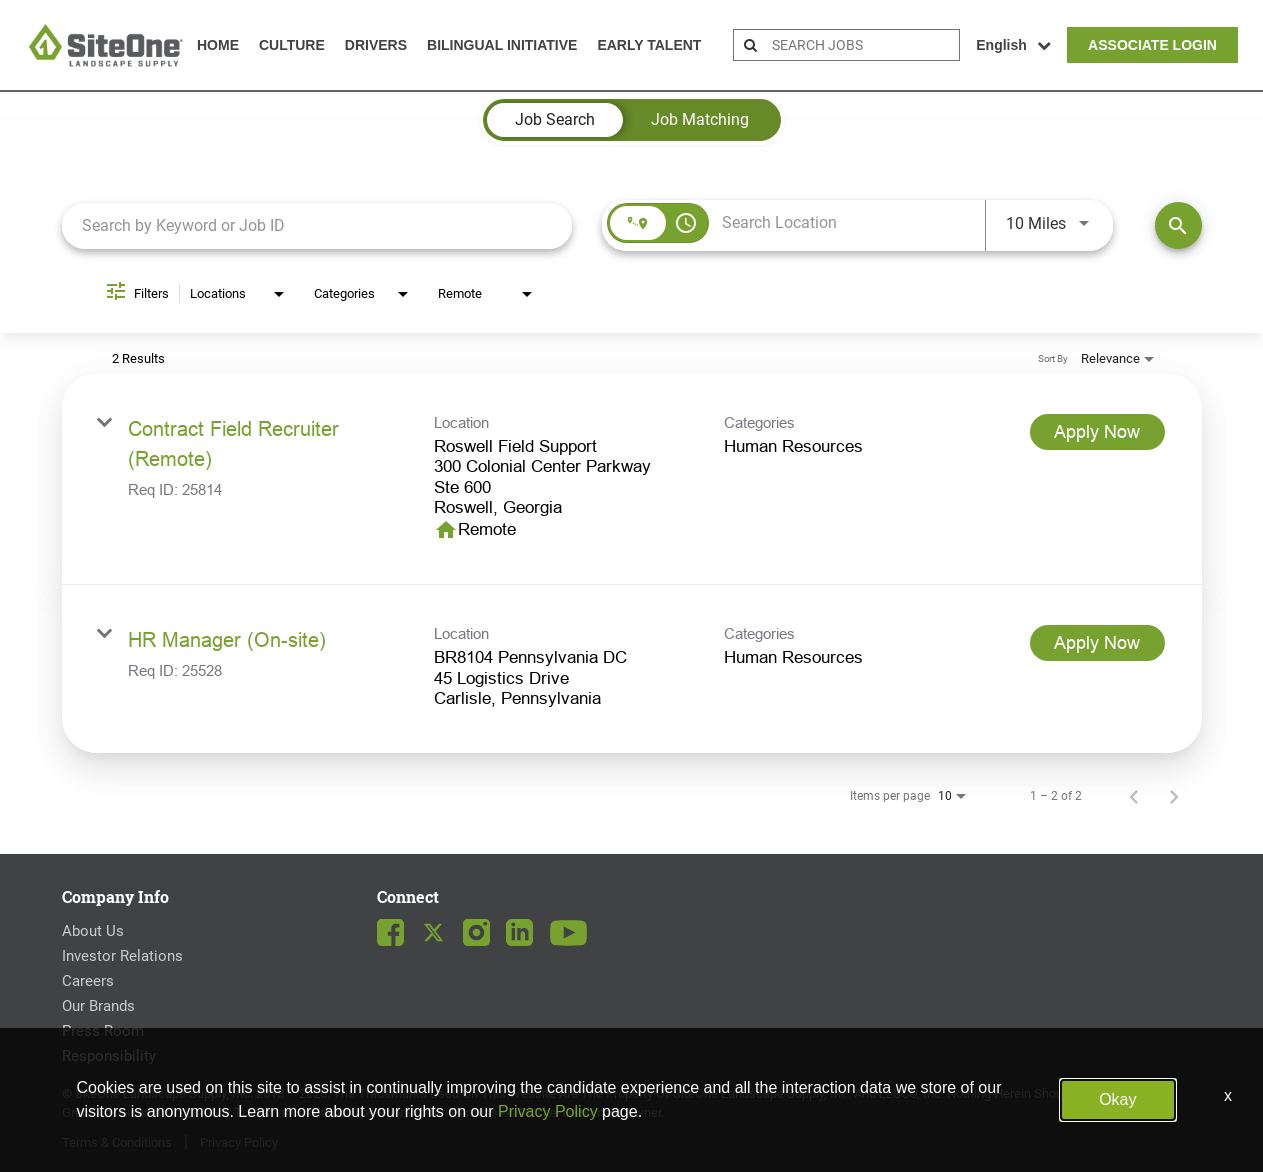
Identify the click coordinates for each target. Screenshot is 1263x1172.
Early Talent (649, 45)
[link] (632, 480)
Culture (292, 45)
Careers (88, 981)
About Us (93, 931)
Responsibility (109, 1056)
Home (218, 45)
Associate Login (1152, 45)
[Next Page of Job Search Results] (1174, 796)
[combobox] (317, 225)
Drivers (376, 45)
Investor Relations (122, 956)
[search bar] (863, 45)
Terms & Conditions (117, 1142)
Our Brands (98, 1006)
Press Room (103, 1031)
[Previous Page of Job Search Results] (1134, 796)
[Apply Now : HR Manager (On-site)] (1097, 643)
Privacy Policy (239, 1142)
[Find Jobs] (1178, 225)
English (1013, 45)
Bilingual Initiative (502, 45)
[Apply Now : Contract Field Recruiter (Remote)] (1097, 432)
